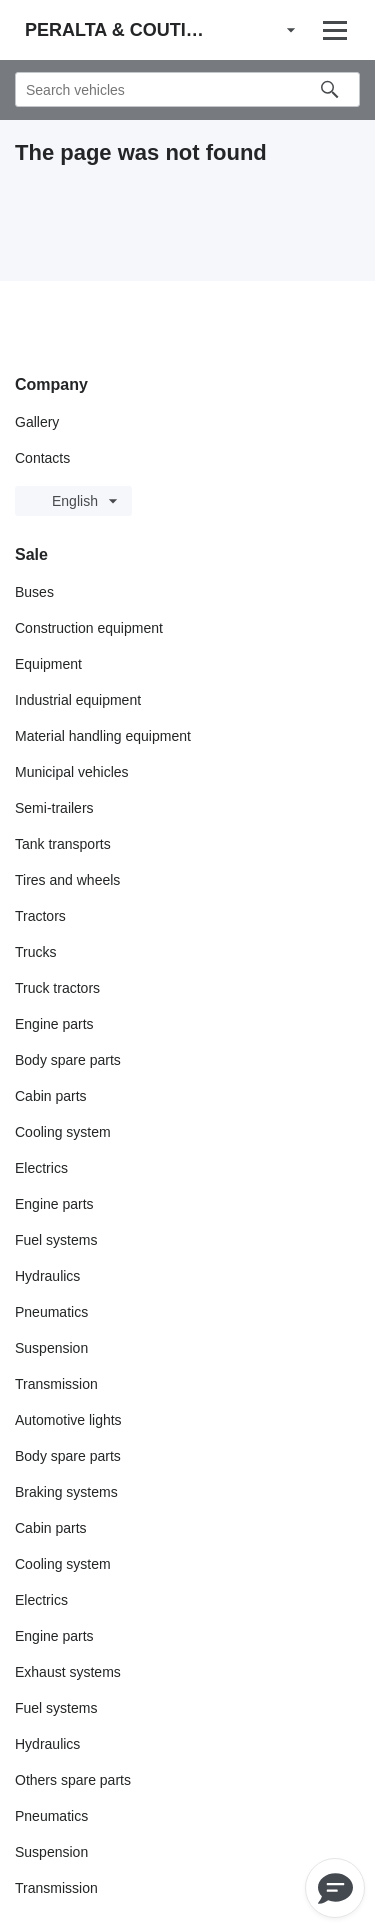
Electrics (41, 1168)
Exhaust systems (68, 1672)
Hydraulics (47, 1276)
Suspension (51, 1348)
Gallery (37, 422)
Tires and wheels (67, 880)
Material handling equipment (103, 736)
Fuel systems (56, 1240)
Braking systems (66, 1492)
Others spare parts (73, 1780)
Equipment (48, 664)
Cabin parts (51, 1096)
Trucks (35, 952)
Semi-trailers (54, 808)
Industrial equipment (78, 700)
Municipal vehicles (72, 772)
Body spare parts (68, 1060)
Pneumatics (51, 1312)
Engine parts (54, 1024)
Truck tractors (57, 988)
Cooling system (63, 1132)
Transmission (56, 1384)
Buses (34, 592)
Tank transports (63, 844)
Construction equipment (89, 628)
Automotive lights (68, 1420)
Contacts (42, 458)
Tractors (40, 916)
